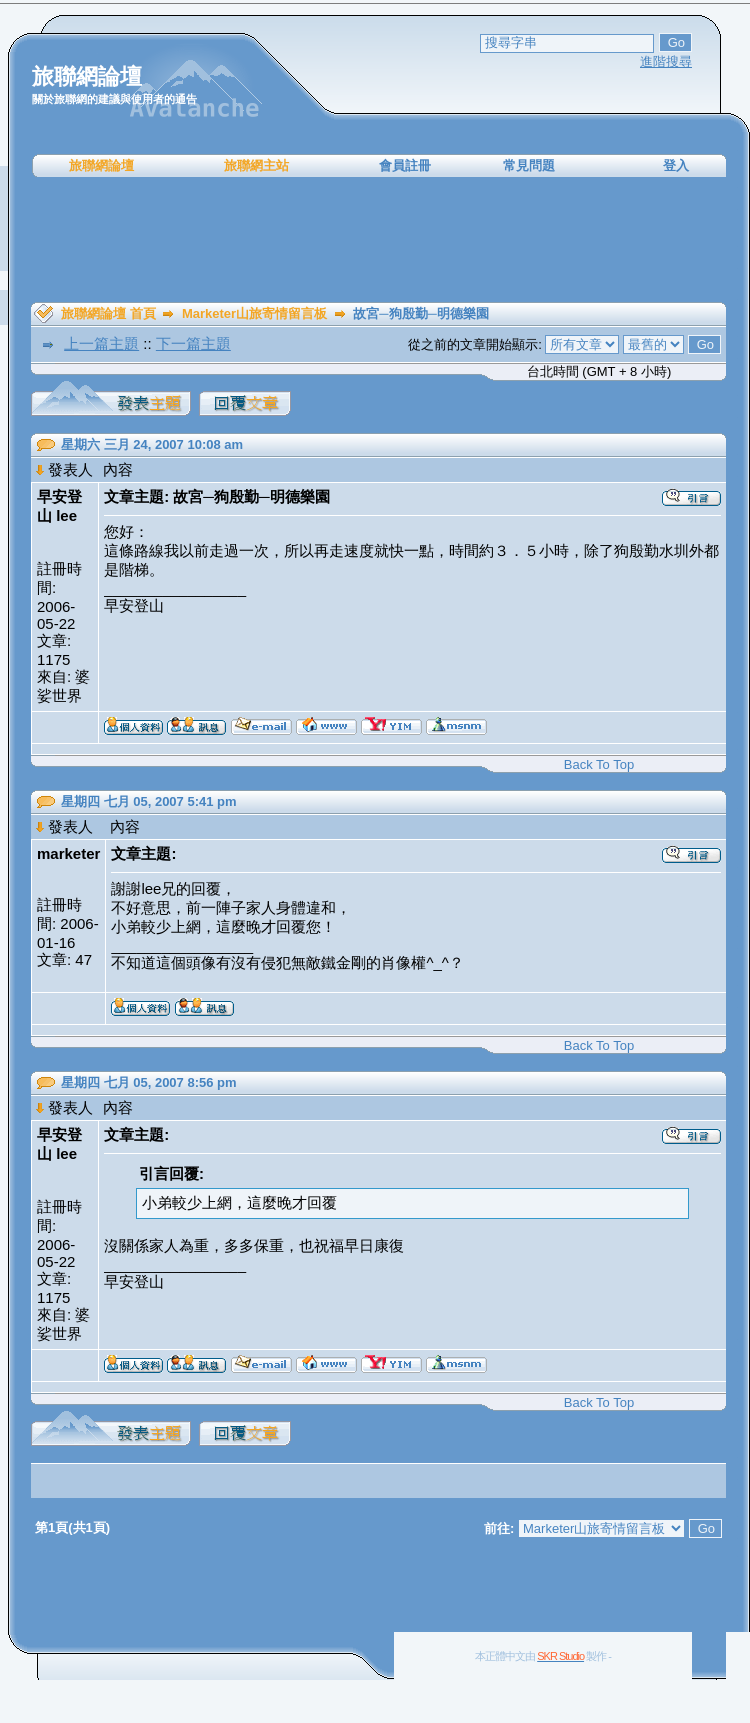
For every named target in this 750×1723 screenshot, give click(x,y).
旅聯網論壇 (101, 165)
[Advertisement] (379, 240)
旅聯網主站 (256, 165)
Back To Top (599, 764)
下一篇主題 (193, 343)
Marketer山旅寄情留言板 (254, 313)
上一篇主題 (101, 343)
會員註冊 (405, 165)
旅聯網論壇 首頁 (108, 313)
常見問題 (529, 165)
